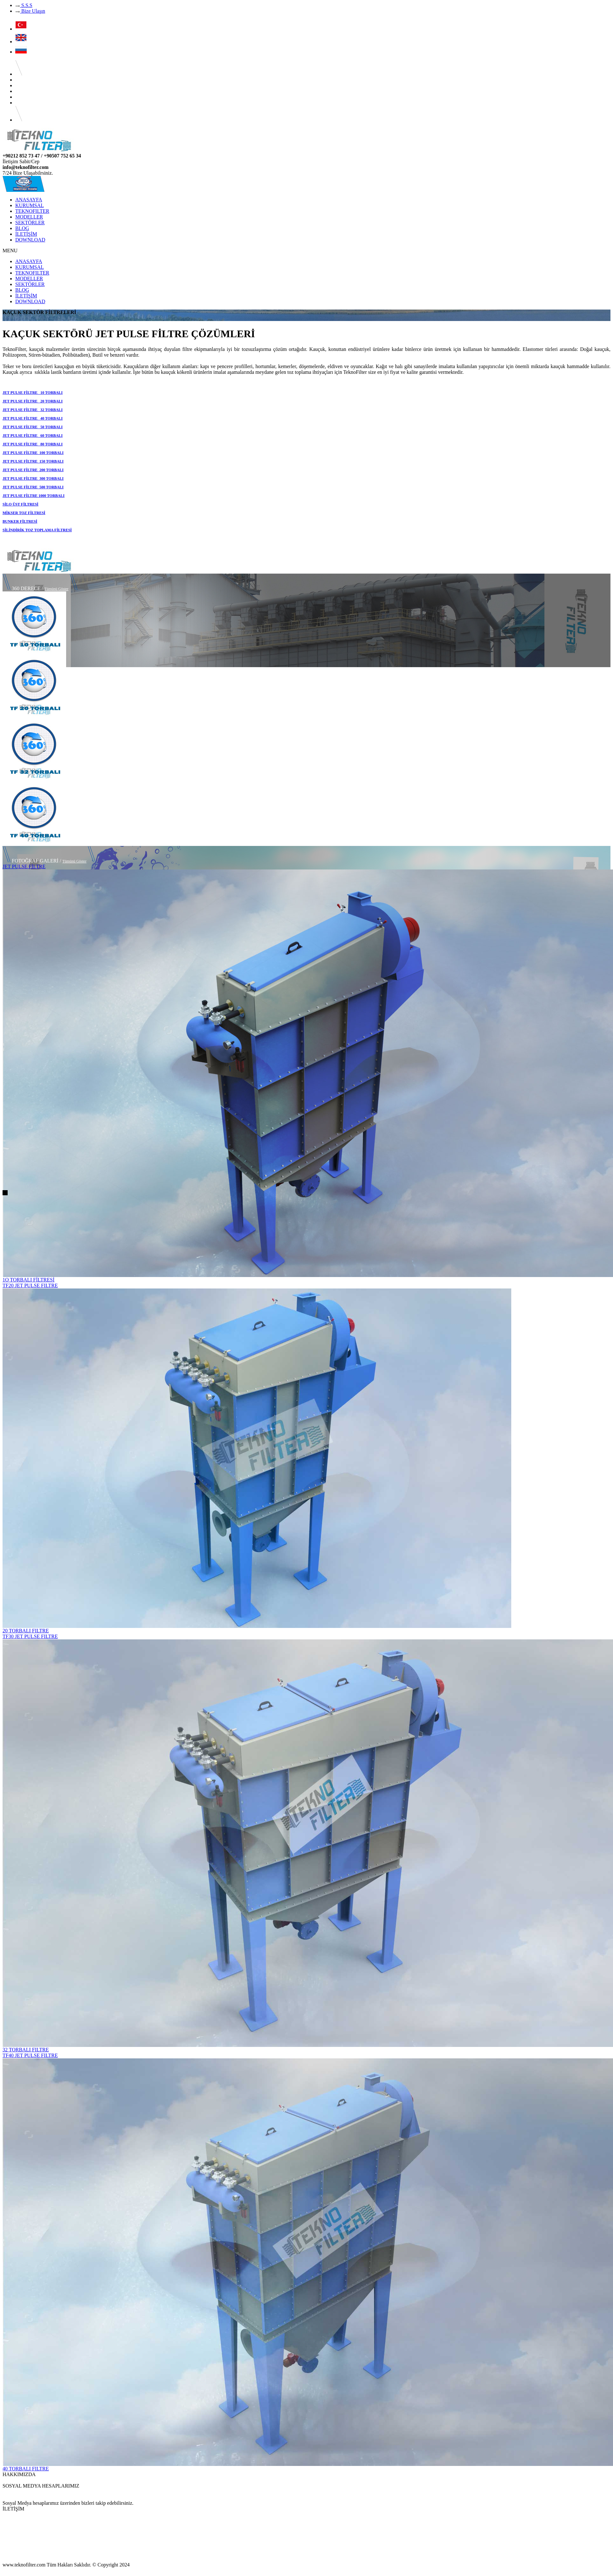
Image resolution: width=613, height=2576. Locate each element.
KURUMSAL (29, 205)
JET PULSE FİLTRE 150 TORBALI (33, 461)
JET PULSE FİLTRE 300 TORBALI (33, 478)
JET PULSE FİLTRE (24, 866)
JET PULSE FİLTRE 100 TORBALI (33, 452)
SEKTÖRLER (30, 222)
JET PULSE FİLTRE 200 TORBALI (33, 470)
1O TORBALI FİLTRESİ (28, 1279)
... (4, 2480)
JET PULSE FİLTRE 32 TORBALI (33, 410)
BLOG (22, 228)
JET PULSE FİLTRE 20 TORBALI (33, 401)
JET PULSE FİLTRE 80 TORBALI (33, 444)
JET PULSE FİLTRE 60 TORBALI (33, 435)
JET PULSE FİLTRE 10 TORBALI (33, 392)
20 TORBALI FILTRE (26, 1630)
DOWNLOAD (30, 239)
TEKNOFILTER (32, 211)
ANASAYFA (28, 199)
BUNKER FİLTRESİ (20, 521)
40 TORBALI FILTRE (26, 2468)
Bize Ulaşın (30, 11)
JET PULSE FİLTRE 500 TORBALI (33, 487)
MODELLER (29, 217)
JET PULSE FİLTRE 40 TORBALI (33, 418)
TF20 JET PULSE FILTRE (30, 1285)
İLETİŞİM (26, 234)
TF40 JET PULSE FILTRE (30, 2055)
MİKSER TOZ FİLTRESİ (24, 513)
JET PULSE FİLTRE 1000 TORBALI (34, 495)
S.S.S (23, 5)
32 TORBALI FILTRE (26, 2049)
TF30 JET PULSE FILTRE (30, 1636)
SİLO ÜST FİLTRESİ (20, 504)
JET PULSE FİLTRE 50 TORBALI (33, 427)
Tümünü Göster (57, 589)
